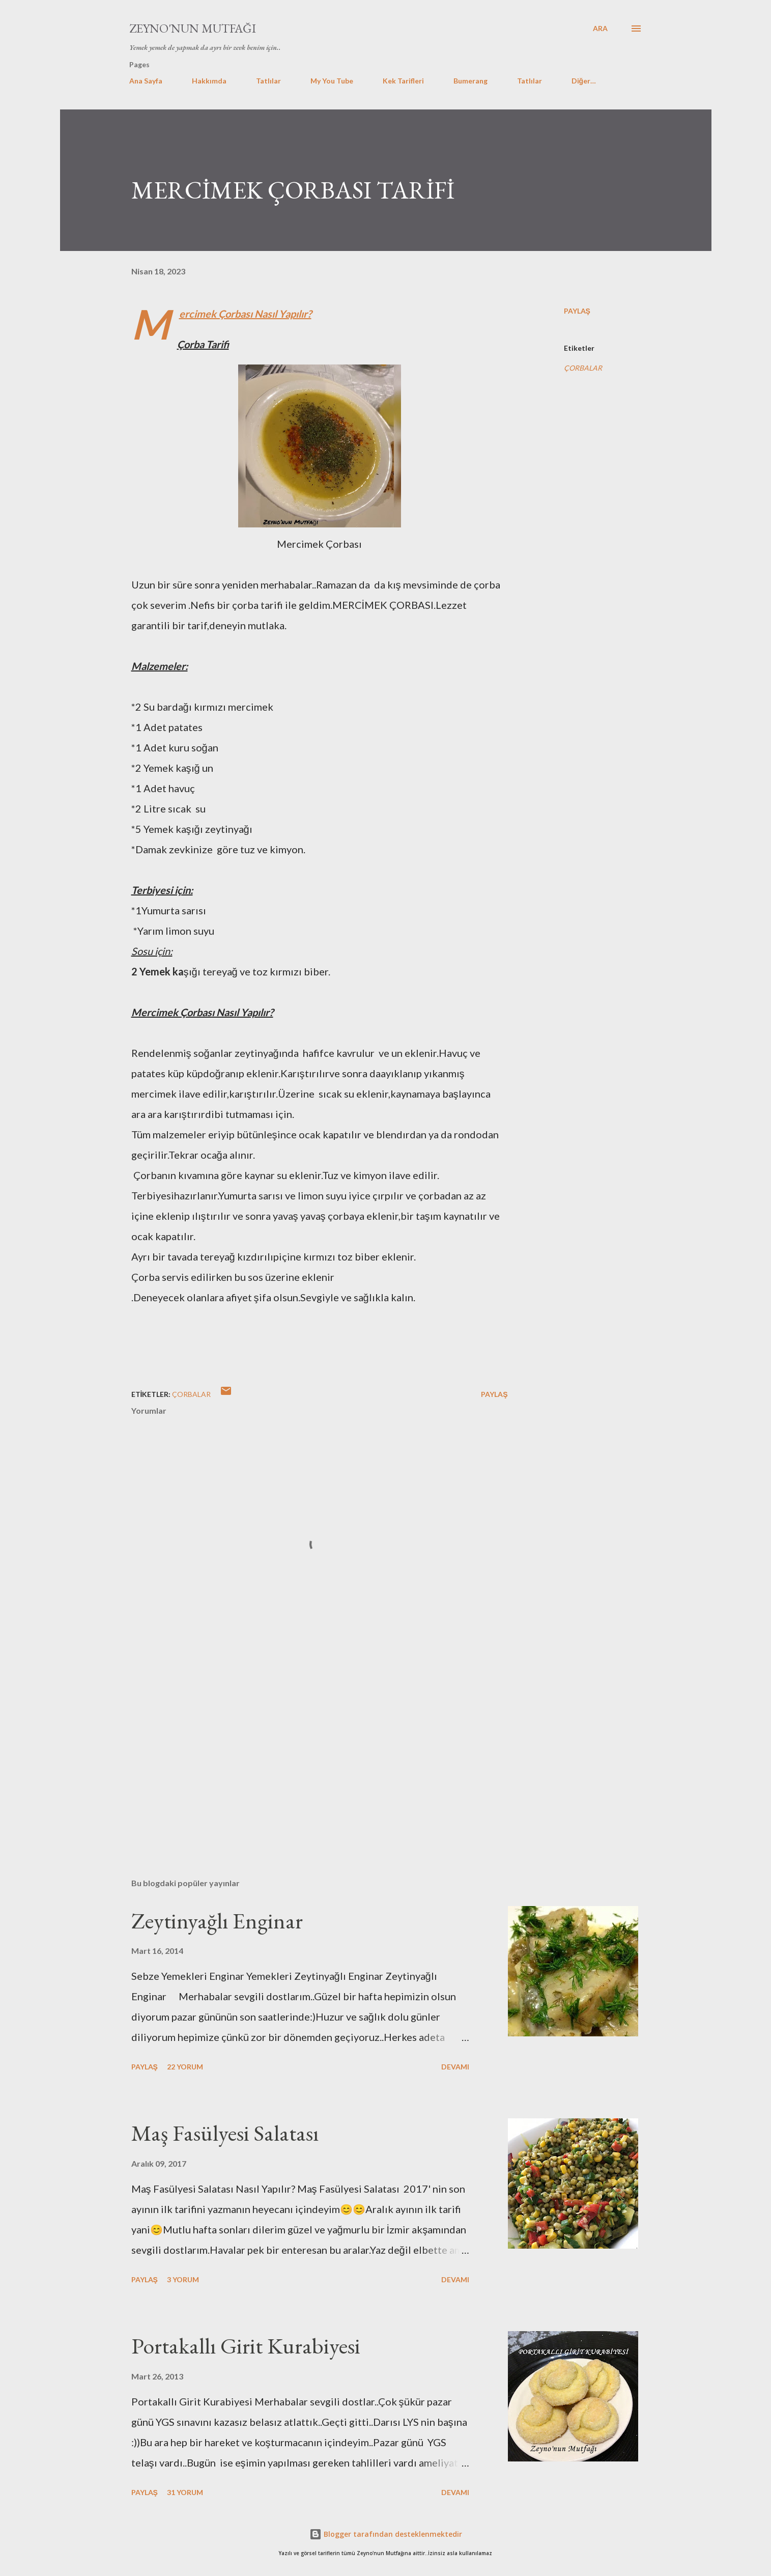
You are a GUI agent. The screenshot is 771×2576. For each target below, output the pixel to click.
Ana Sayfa (145, 80)
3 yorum (183, 2279)
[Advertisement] (303, 1751)
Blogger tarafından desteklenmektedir (385, 2534)
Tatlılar (268, 80)
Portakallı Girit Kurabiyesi (245, 2345)
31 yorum (185, 2492)
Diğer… (584, 80)
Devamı (455, 2066)
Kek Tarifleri (403, 80)
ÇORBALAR (583, 367)
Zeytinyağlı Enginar (217, 1920)
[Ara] (600, 28)
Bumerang (470, 80)
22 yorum (185, 2066)
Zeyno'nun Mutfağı (192, 28)
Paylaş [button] (577, 310)
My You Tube (331, 80)
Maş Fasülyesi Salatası (225, 2132)
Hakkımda (209, 80)
